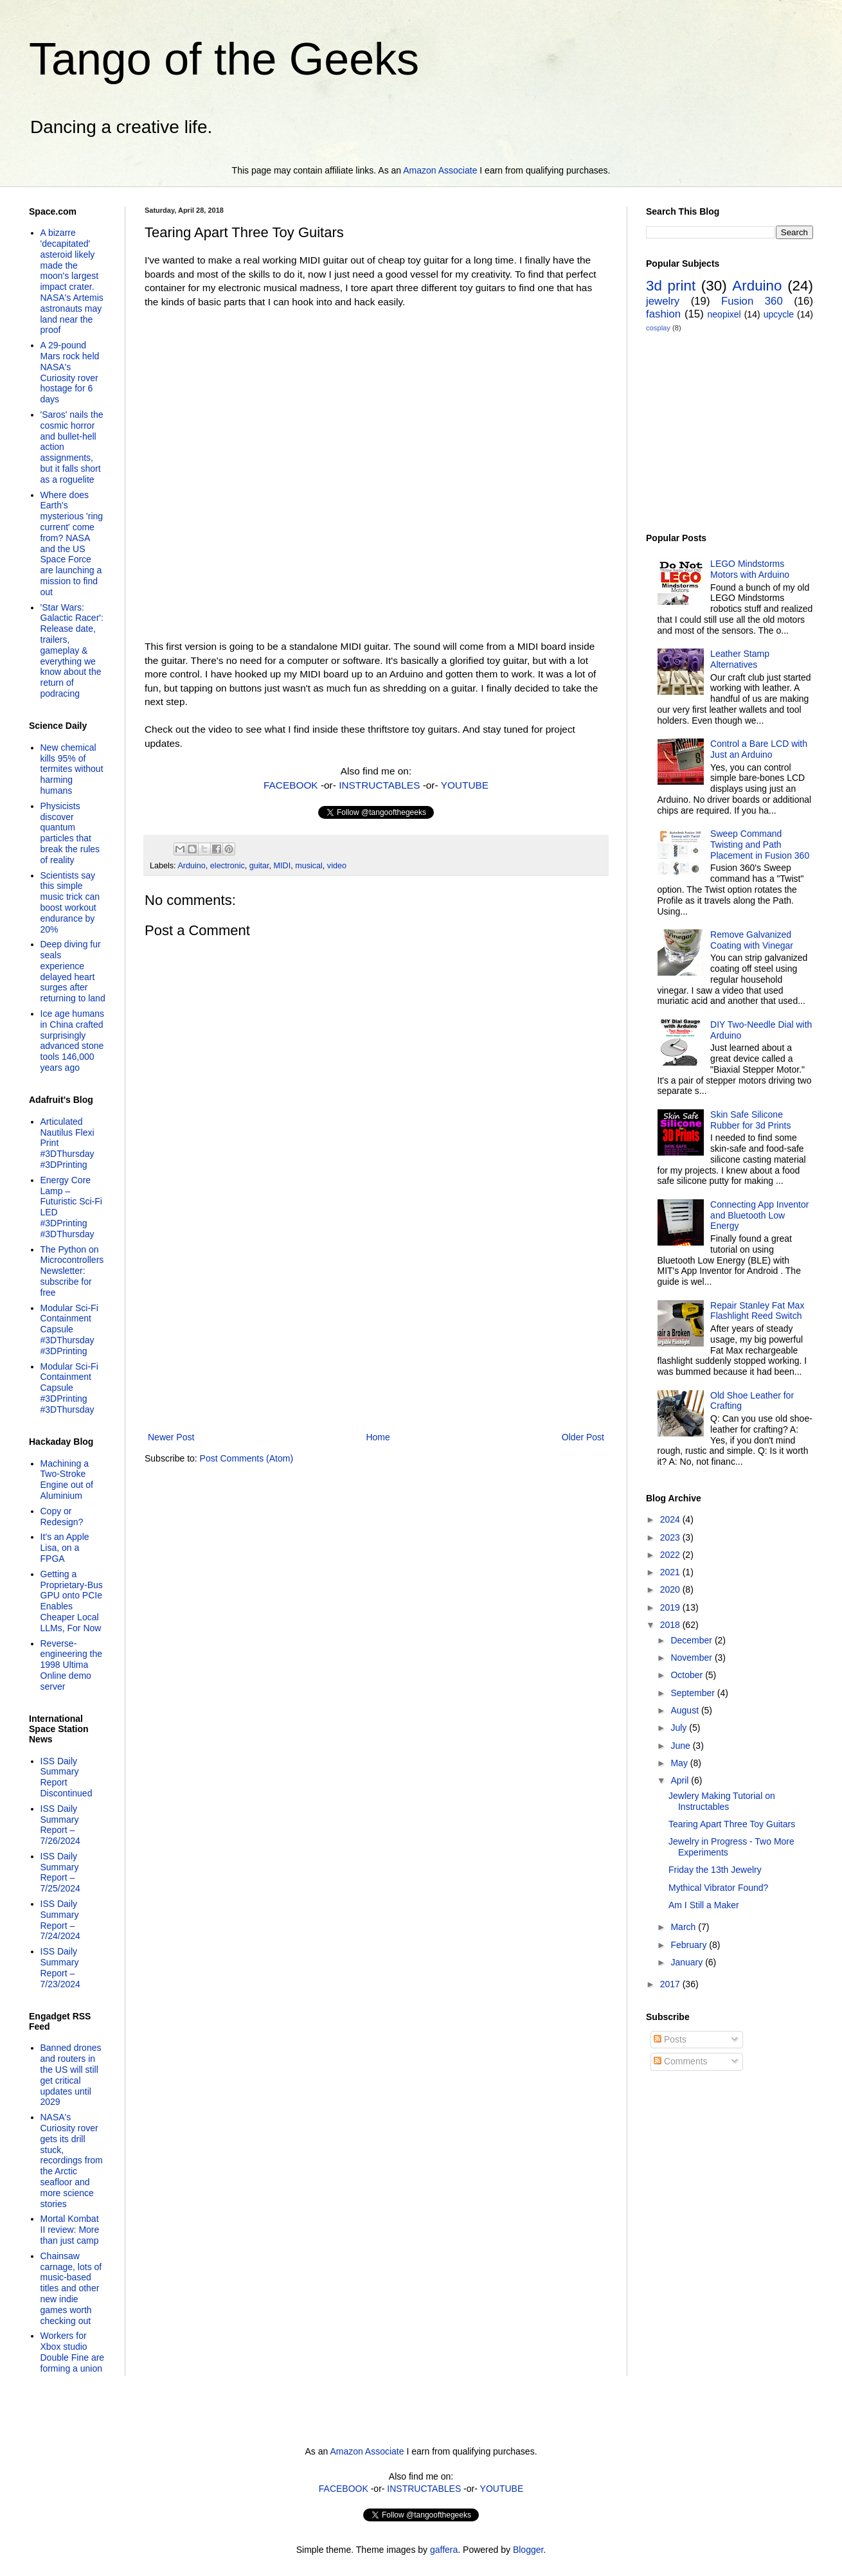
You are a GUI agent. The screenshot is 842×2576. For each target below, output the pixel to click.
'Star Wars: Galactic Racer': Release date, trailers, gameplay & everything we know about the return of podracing (71, 650)
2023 (671, 1537)
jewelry (662, 301)
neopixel (724, 314)
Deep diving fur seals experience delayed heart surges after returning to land (72, 971)
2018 (671, 1625)
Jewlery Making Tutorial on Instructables (721, 1801)
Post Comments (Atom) (246, 1458)
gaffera (444, 2550)
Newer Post (171, 1437)
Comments (681, 2061)
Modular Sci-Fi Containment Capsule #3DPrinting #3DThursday (69, 1388)
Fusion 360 (752, 301)
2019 (671, 1607)
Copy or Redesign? (62, 1516)
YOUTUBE (464, 785)
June (681, 1745)
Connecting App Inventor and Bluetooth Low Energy (759, 1215)
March (684, 1927)
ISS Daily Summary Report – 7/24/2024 (60, 1920)
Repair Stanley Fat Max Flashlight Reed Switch (757, 1310)
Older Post (583, 1437)
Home (378, 1437)
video (336, 865)
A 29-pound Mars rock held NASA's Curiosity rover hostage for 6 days (70, 372)
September (693, 1693)
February (689, 1945)
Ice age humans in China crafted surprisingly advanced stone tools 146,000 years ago (72, 1040)
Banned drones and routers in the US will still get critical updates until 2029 (71, 2075)
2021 (671, 1572)
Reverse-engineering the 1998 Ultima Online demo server (71, 1665)
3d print (670, 286)
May (680, 1763)
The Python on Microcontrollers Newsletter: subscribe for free (72, 1271)
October (687, 1675)
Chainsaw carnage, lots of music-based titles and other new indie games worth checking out (71, 2288)
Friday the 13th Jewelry (715, 1870)
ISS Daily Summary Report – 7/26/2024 (60, 1824)
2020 (671, 1589)
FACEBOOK (291, 785)
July (679, 1727)
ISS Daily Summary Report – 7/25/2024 (60, 1872)
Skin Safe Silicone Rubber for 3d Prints (750, 1120)
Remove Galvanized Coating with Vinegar (751, 940)
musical (309, 865)
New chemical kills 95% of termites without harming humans (71, 769)
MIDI (282, 865)
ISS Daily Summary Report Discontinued (66, 1777)
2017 (671, 1984)
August (685, 1710)
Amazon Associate (440, 170)
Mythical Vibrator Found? (718, 1888)
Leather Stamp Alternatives (739, 659)
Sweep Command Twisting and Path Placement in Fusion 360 (759, 844)
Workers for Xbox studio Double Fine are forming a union (72, 2351)
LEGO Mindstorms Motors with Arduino (749, 569)
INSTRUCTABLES (379, 785)
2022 (671, 1555)
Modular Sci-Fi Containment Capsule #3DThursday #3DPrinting (69, 1329)
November (692, 1657)
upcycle (779, 314)
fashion (663, 314)
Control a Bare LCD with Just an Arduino (758, 749)
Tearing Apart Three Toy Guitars (731, 1824)
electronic (227, 865)
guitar (259, 865)
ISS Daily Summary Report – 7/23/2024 (60, 1967)
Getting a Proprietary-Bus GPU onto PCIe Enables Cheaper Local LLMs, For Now (71, 1601)
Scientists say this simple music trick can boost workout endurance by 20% (70, 902)
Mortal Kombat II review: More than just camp (70, 2230)
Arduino (191, 865)
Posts (670, 2039)
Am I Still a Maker (703, 1905)
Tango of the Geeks (224, 59)
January (687, 1962)
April (680, 1780)
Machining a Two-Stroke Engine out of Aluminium (67, 1479)
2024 (671, 1519)
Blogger (528, 2550)
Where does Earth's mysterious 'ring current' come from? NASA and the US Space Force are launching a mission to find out (71, 543)
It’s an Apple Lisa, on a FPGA (64, 1548)
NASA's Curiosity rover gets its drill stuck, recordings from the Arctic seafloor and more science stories (71, 2160)
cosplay (658, 328)
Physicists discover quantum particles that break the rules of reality (70, 833)
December (692, 1640)
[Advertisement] (376, 1323)
